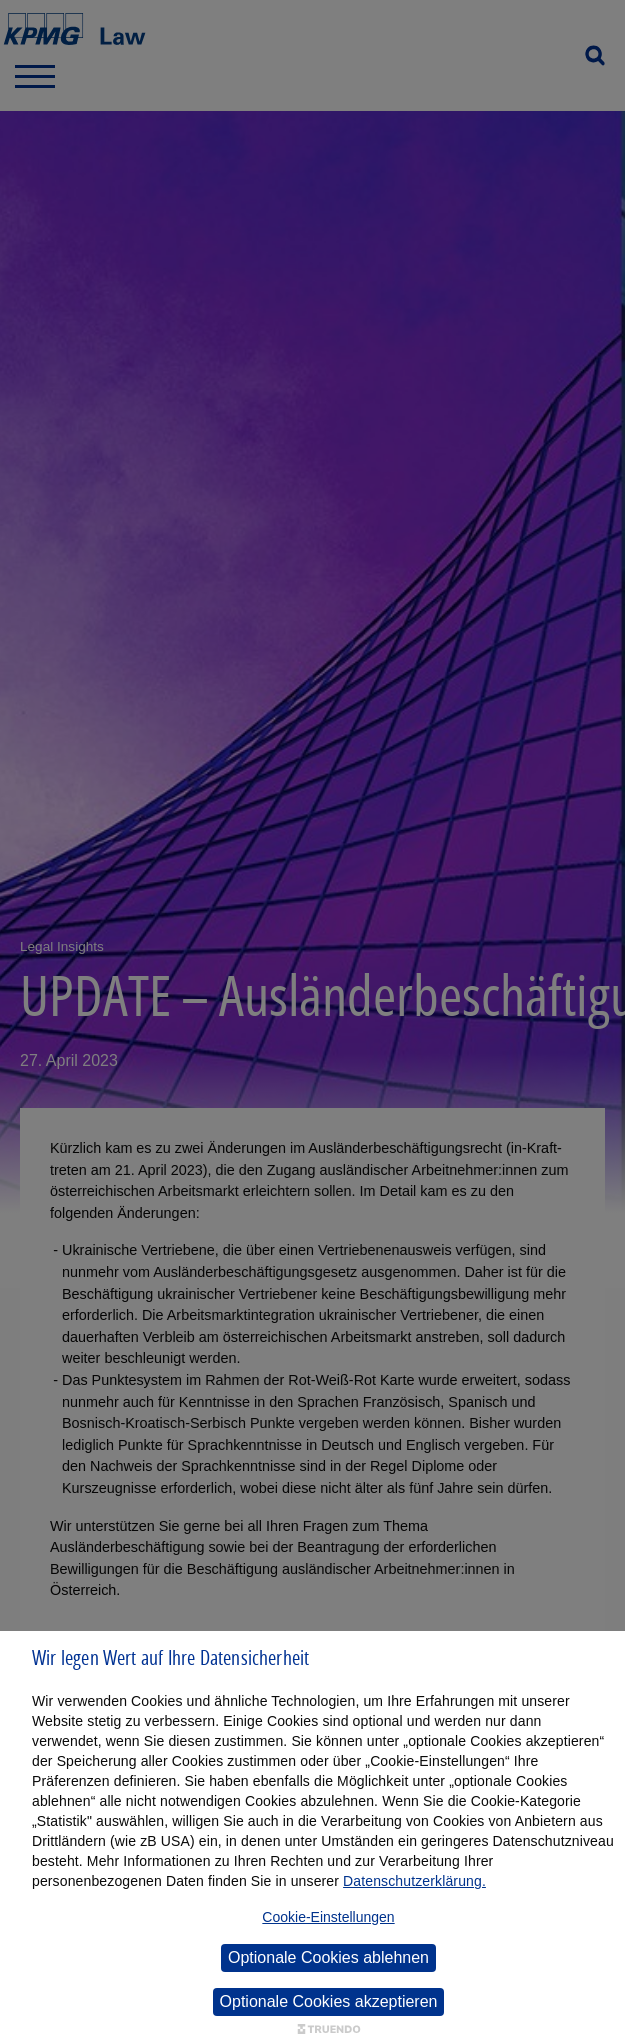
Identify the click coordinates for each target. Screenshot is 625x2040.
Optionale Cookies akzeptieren (329, 2001)
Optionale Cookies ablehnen (328, 1957)
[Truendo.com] (329, 2029)
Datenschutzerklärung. (414, 1881)
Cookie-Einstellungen (328, 1917)
